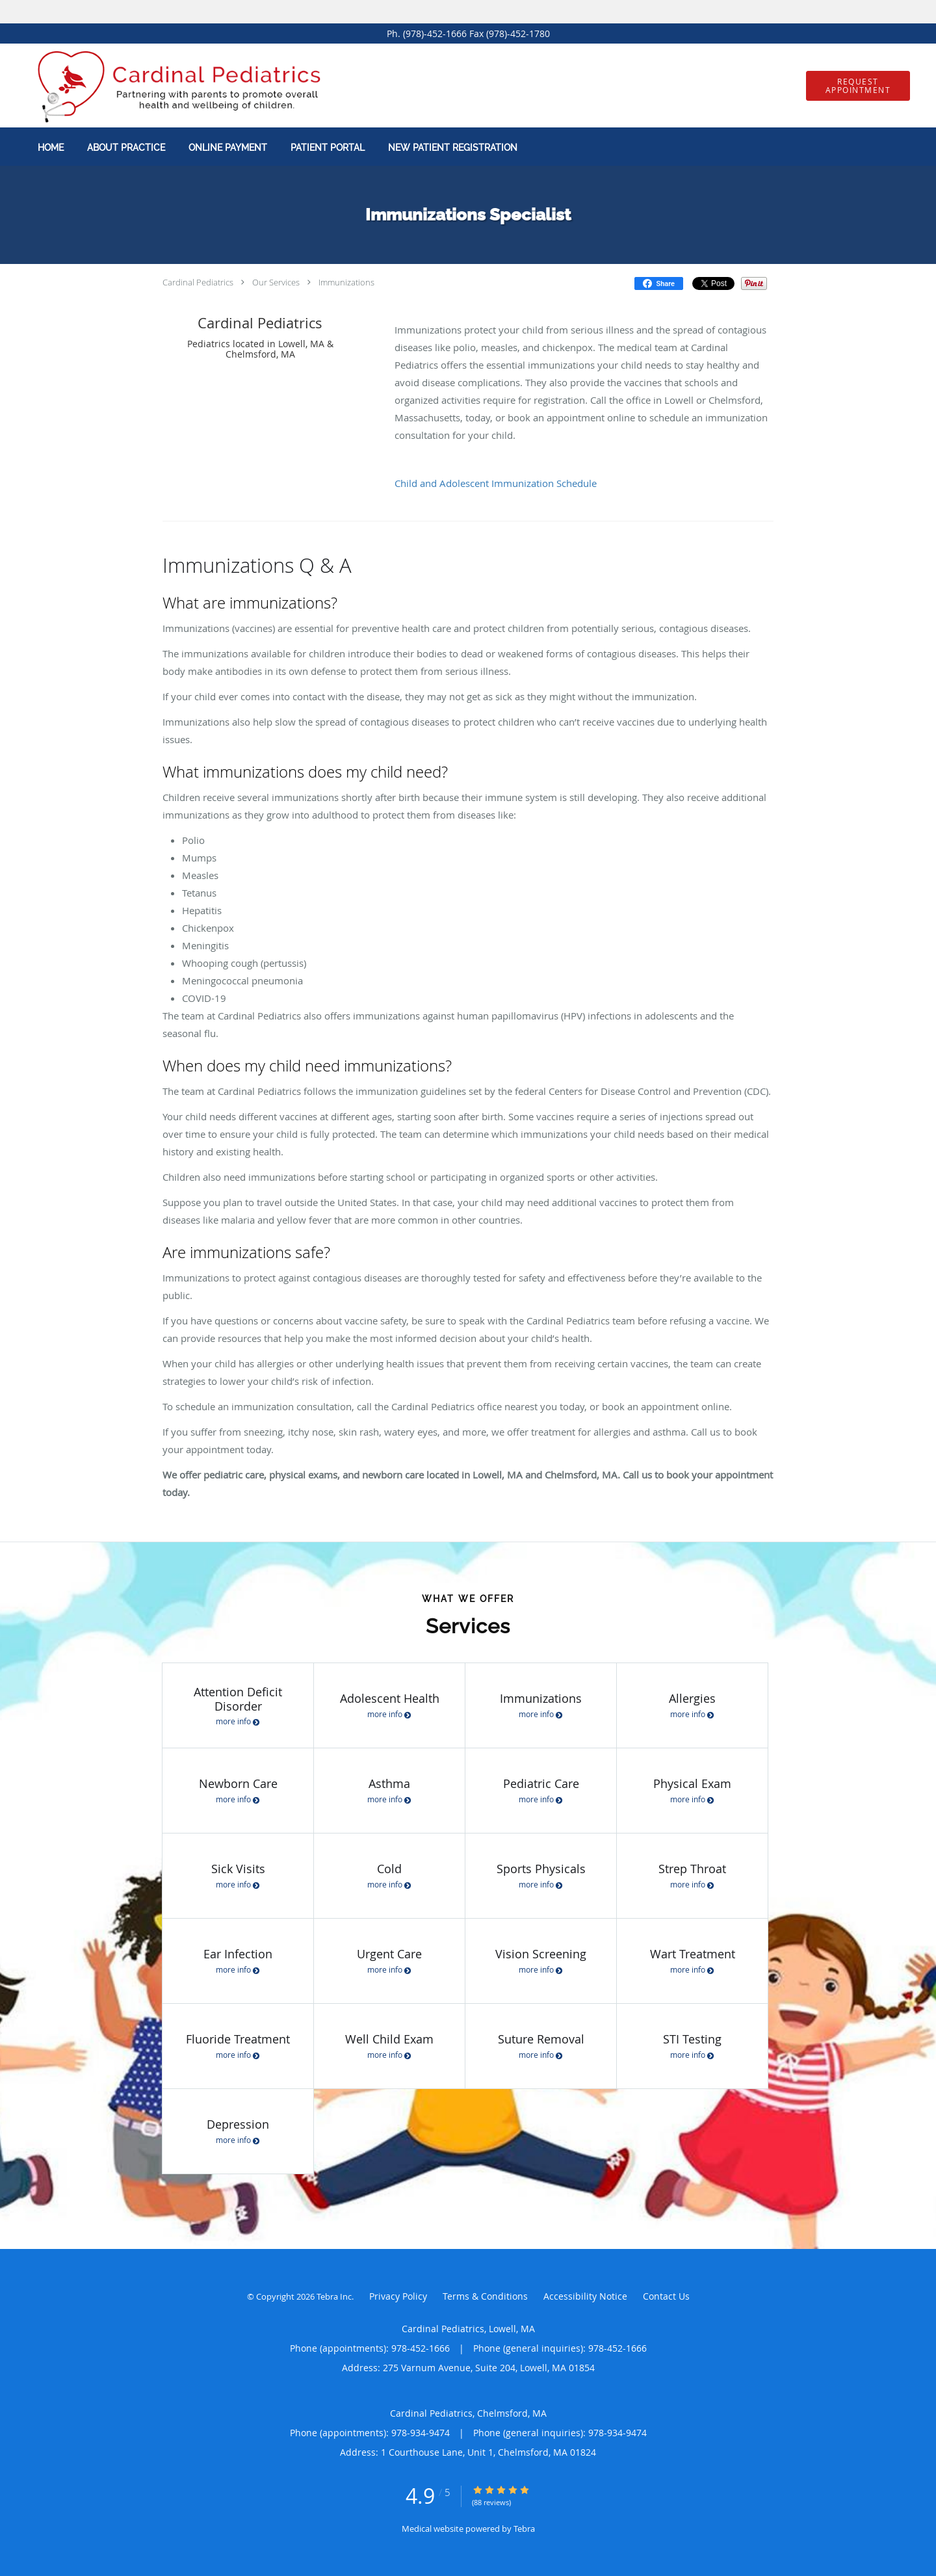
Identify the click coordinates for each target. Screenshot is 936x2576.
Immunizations (346, 282)
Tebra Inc (334, 2296)
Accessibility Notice (585, 2296)
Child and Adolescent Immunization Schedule (496, 483)
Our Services (276, 282)
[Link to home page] (166, 85)
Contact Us (666, 2296)
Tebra (524, 2528)
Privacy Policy (398, 2296)
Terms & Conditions (485, 2296)
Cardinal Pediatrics (197, 282)
